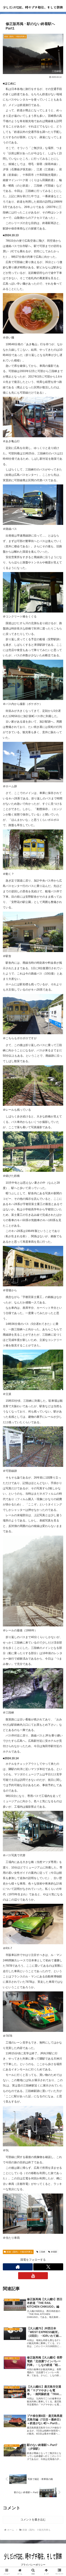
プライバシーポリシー (33, 2564)
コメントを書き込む (33, 2519)
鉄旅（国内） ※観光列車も (18, 2252)
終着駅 (52, 2252)
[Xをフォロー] (48, 2266)
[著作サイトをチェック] (18, 2266)
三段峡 (40, 2252)
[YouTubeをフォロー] (33, 2275)
